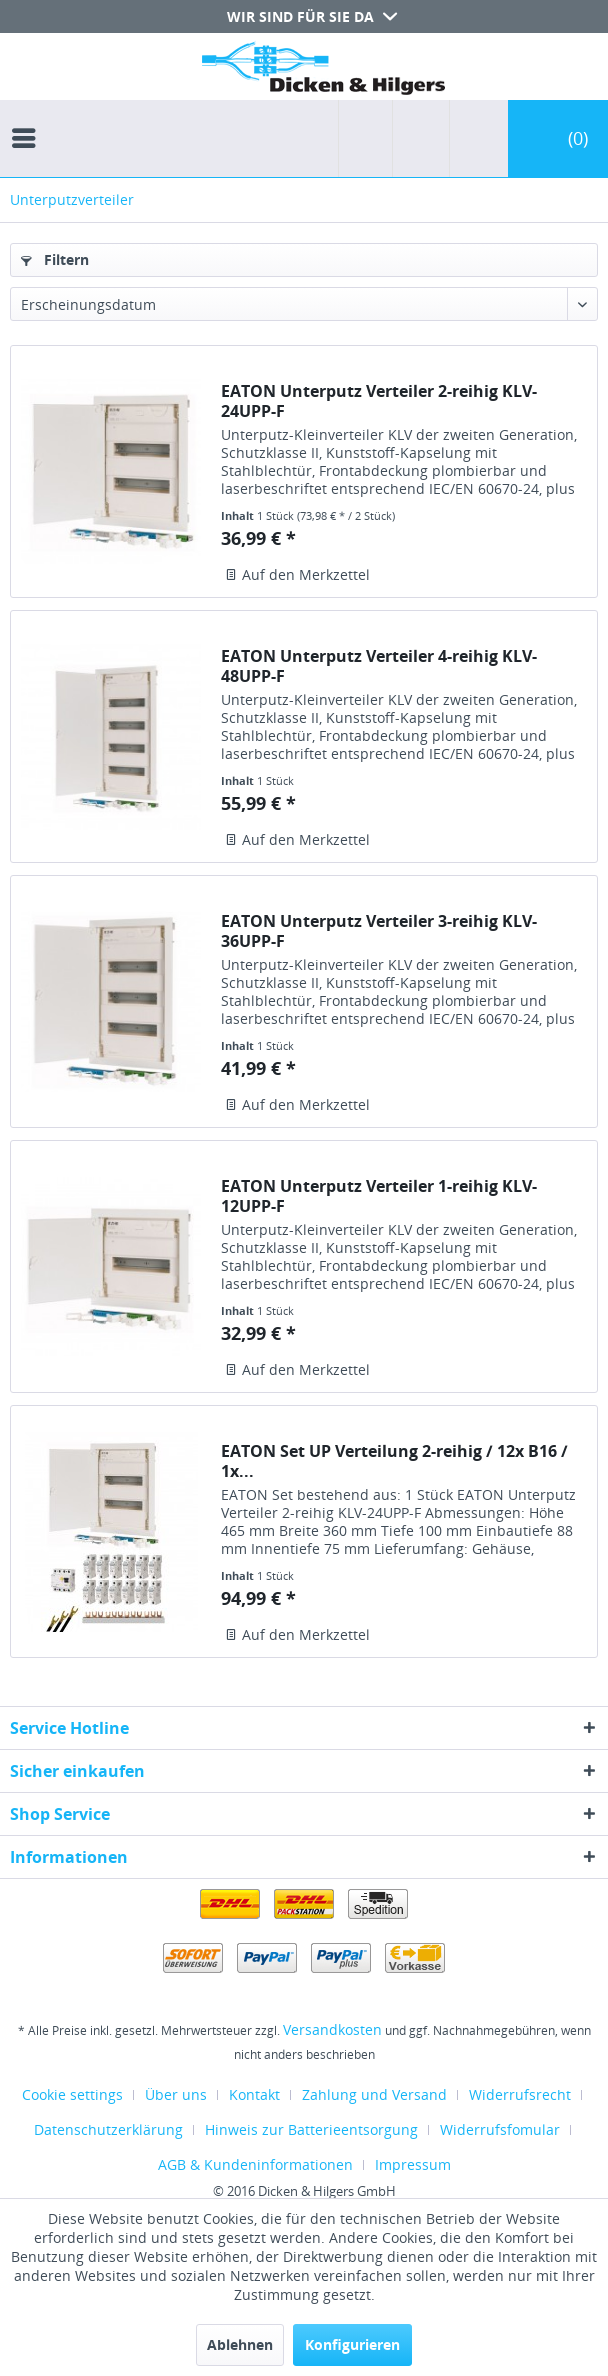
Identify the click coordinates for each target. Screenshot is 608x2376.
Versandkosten (332, 2029)
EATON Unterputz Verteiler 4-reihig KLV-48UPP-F (379, 666)
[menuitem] (29, 120)
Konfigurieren (352, 2344)
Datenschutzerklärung (108, 2129)
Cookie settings (72, 2094)
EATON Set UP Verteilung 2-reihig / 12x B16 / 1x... (394, 1461)
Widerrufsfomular (500, 2129)
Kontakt (254, 2094)
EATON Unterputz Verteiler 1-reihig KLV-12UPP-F (379, 1196)
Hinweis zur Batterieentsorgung (311, 2129)
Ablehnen (240, 2344)
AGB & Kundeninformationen (255, 2164)
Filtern (55, 259)
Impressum (413, 2164)
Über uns (176, 2094)
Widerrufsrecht (520, 2094)
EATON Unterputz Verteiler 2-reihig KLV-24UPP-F (379, 401)
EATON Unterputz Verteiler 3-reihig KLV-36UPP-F (379, 931)
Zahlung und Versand (374, 2094)
